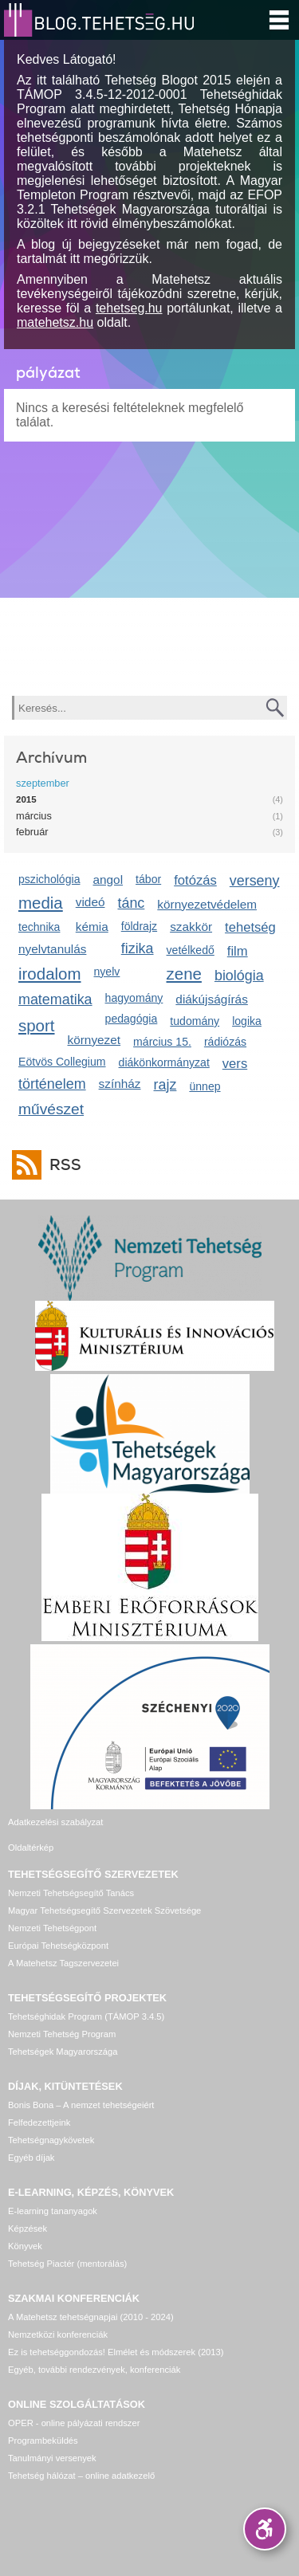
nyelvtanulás (52, 949)
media (40, 902)
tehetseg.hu (129, 308)
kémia (92, 926)
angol (107, 879)
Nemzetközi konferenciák (58, 2334)
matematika (55, 999)
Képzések (27, 2228)
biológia (239, 976)
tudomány (194, 1021)
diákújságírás (211, 999)
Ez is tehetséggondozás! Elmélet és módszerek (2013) (116, 2352)
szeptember (42, 783)
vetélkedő (190, 950)
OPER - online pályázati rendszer (74, 2423)
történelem (52, 1084)
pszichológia (49, 879)
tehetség (250, 927)
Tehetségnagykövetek (51, 2140)
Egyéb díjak (31, 2157)
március (34, 816)
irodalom (49, 973)
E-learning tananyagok (52, 2211)
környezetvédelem (207, 904)
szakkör (191, 926)
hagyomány (134, 998)
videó (90, 902)
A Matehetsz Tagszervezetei (63, 1963)
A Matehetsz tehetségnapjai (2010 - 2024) (91, 2317)
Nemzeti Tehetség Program (62, 2034)
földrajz (139, 926)
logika (247, 1021)
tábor (148, 879)
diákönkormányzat (164, 1062)
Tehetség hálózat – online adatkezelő (81, 2475)
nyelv (107, 971)
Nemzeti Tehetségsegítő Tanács (71, 1893)
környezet (94, 1039)
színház (120, 1083)
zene (184, 973)
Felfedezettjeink (39, 2122)
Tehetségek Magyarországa (62, 2051)
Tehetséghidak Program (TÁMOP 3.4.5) (86, 2016)
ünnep (204, 1086)
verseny (255, 881)
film (237, 951)
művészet (51, 1109)
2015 (26, 799)
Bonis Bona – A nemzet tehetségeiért (81, 2105)
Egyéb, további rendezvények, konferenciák (94, 2369)
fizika (137, 948)
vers (234, 1063)
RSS (61, 1165)
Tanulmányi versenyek (52, 2458)
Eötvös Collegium (62, 1061)
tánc (130, 903)
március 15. (162, 1041)
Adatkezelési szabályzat (55, 1822)
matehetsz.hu (55, 322)
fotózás (195, 880)
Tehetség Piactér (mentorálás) (67, 2263)
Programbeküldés (43, 2440)
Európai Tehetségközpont (58, 1945)
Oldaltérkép (30, 1847)
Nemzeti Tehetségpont (52, 1928)
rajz (165, 1085)
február (32, 832)
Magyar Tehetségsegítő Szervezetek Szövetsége (104, 1910)
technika (39, 927)
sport (36, 1025)
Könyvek (25, 2246)
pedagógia (131, 1018)
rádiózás (225, 1041)
